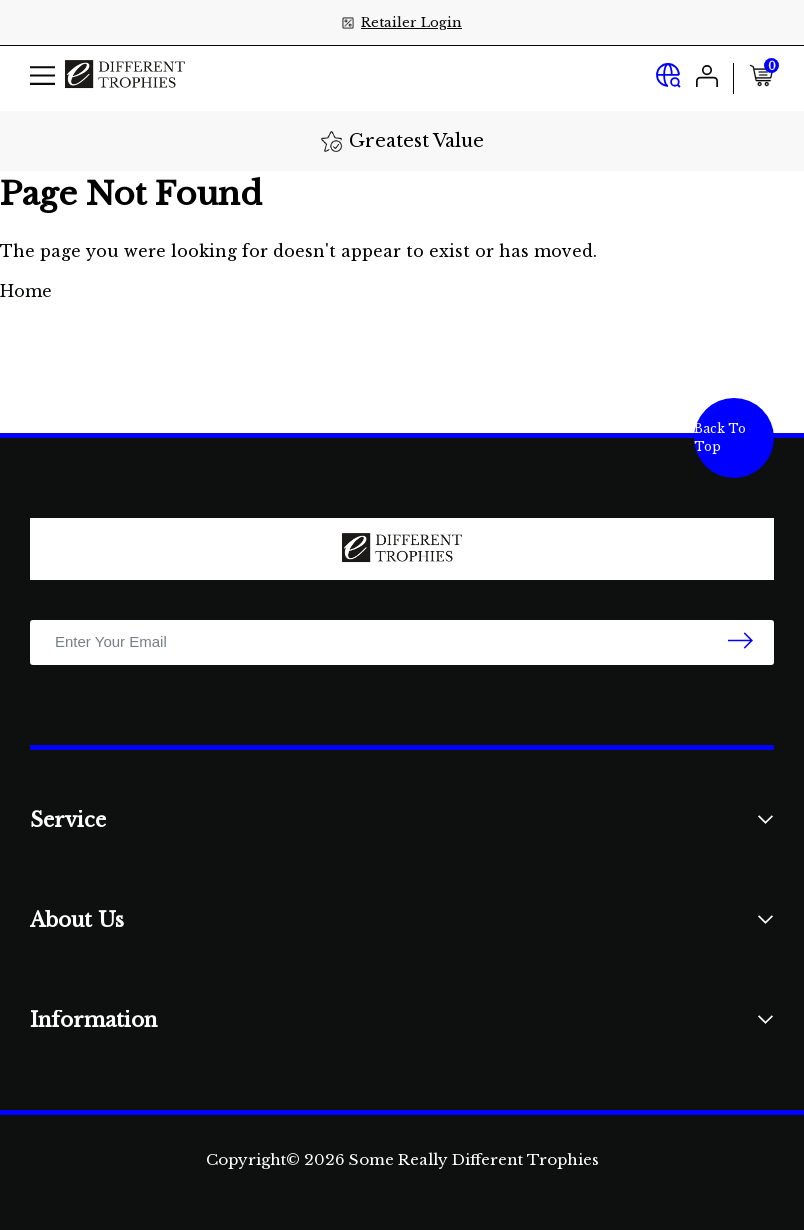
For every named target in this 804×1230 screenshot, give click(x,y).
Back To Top (720, 437)
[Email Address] (402, 642)
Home (26, 291)
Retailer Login (411, 22)
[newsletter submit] (740, 642)
